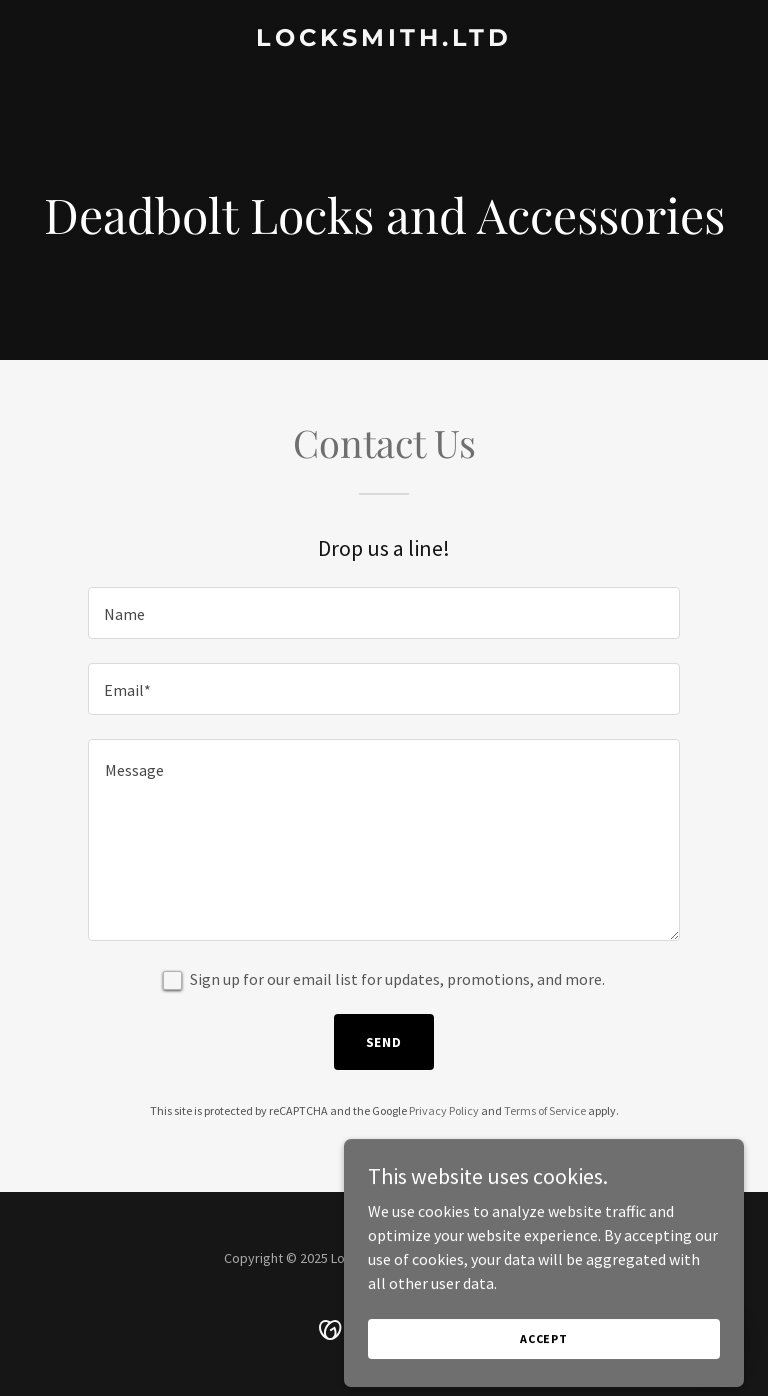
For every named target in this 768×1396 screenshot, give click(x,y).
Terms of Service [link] (545, 1110)
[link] (384, 40)
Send (384, 1042)
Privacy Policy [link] (444, 1110)
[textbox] (384, 613)
